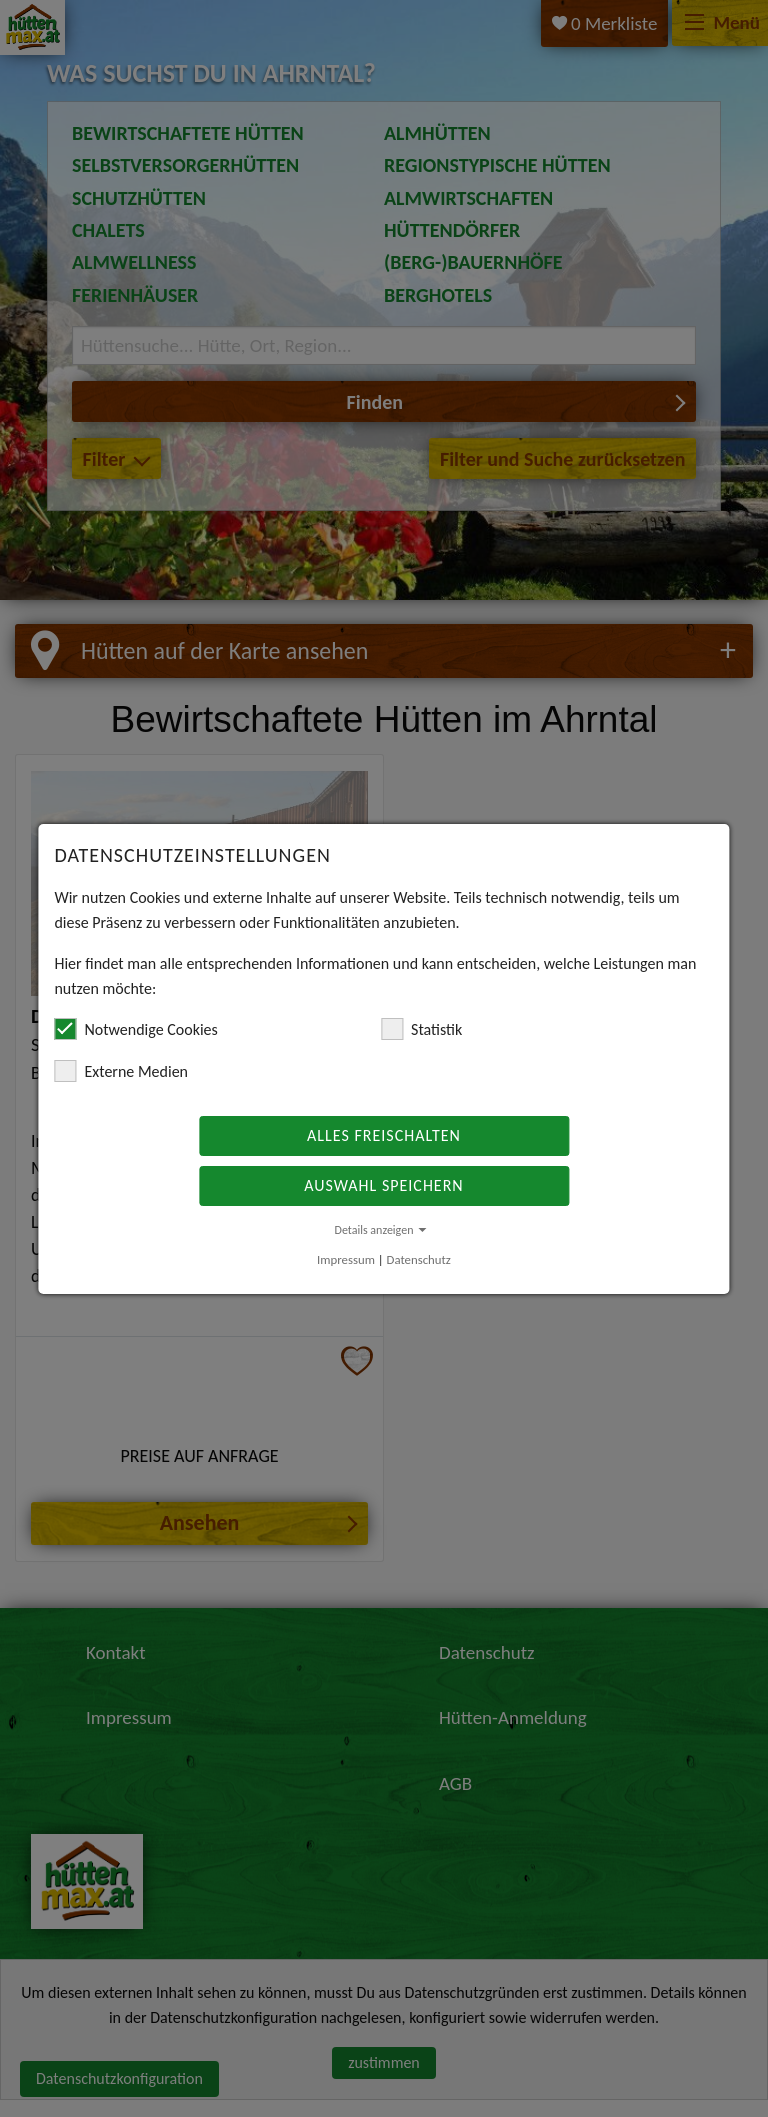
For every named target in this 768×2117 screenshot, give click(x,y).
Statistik (421, 1029)
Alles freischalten (384, 1135)
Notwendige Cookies (135, 1029)
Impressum (346, 1259)
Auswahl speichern (383, 1185)
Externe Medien (121, 1071)
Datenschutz (419, 1259)
